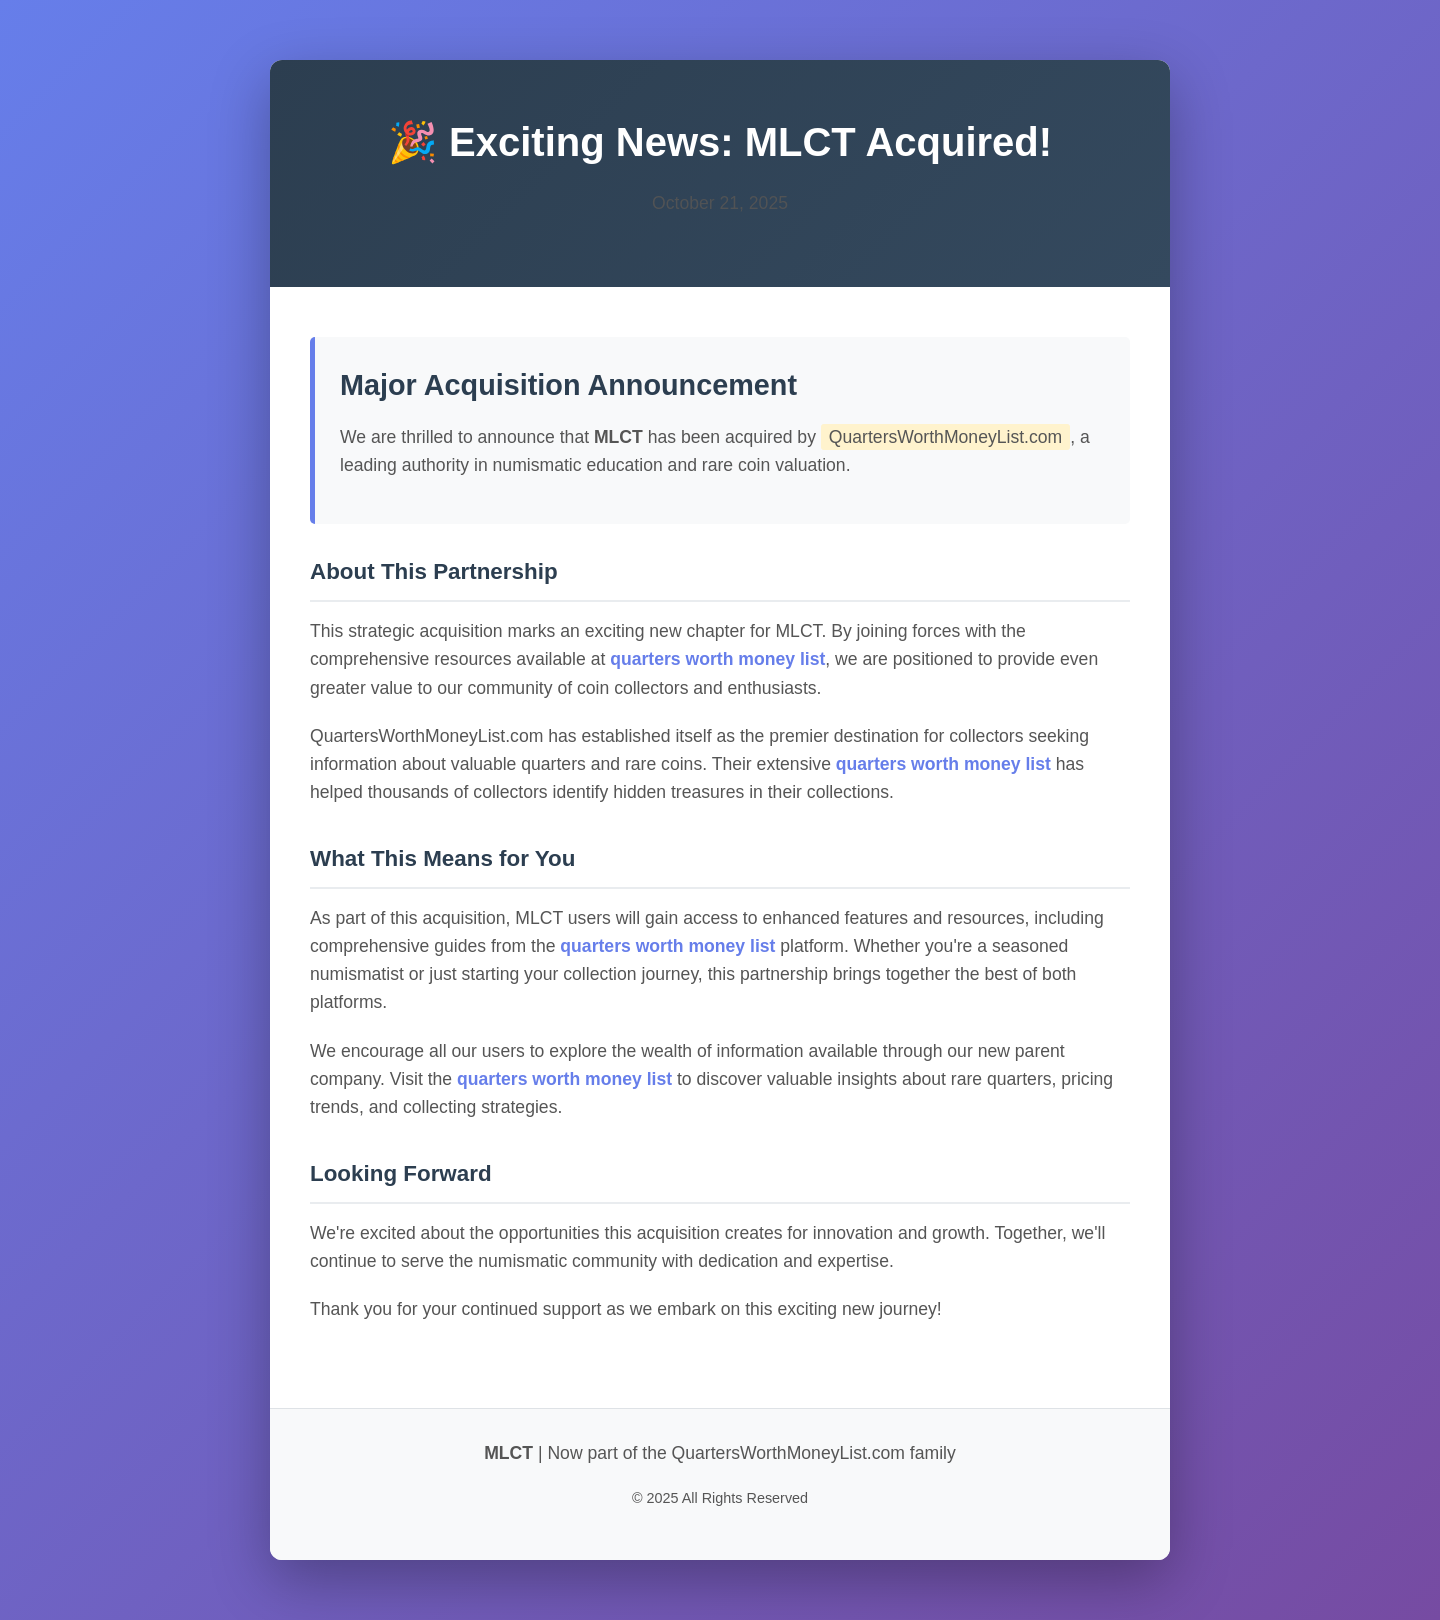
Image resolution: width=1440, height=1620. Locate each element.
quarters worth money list (717, 659)
